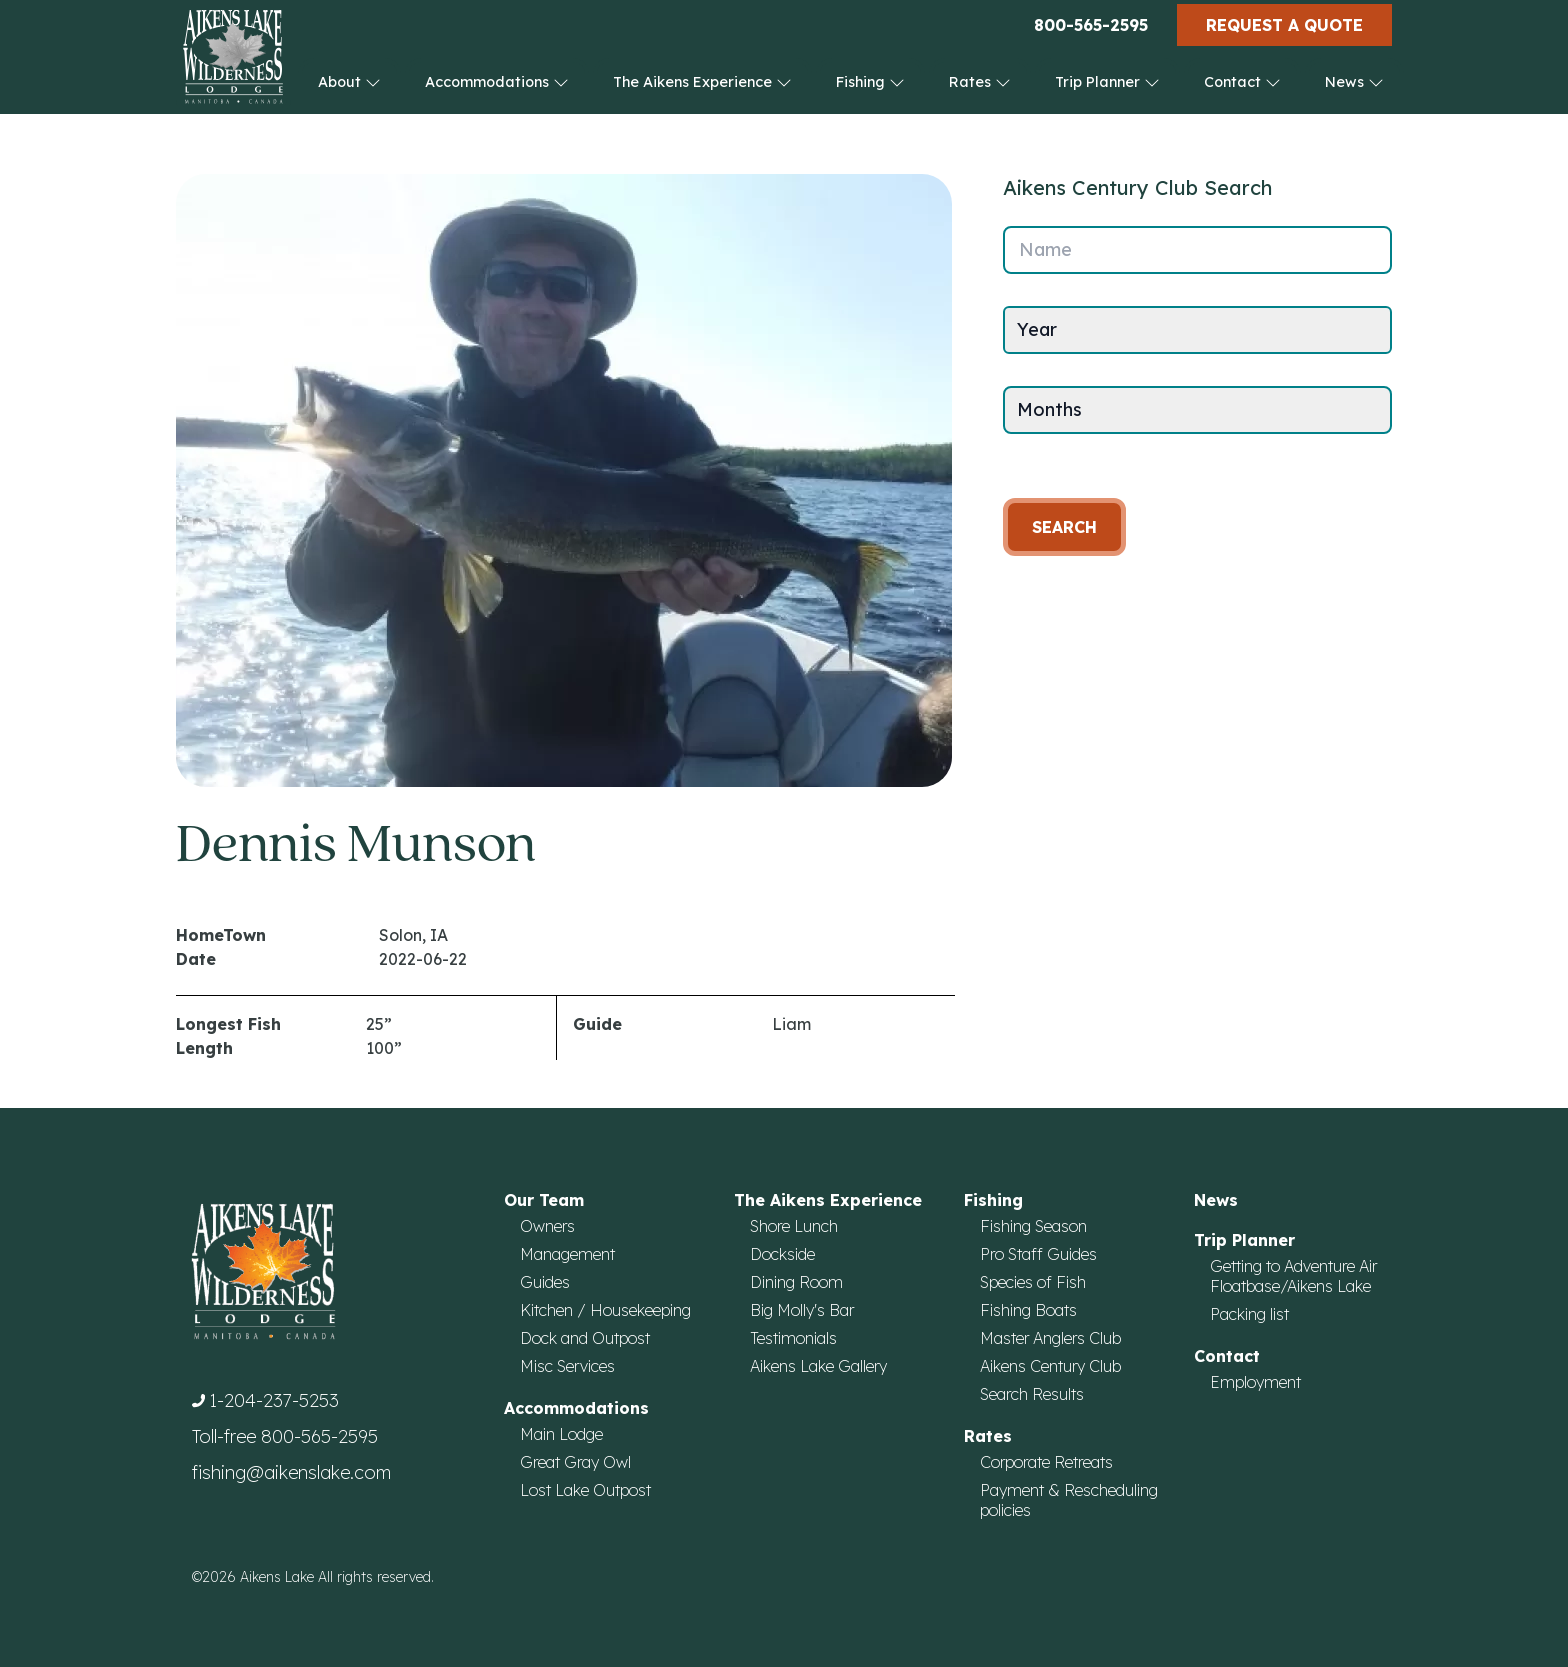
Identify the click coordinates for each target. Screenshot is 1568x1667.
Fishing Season (1033, 1226)
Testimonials (793, 1338)
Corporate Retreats (1046, 1462)
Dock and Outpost (585, 1338)
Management (567, 1254)
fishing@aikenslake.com (291, 1472)
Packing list (1249, 1314)
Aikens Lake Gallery (818, 1366)
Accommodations (497, 82)
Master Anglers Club (1050, 1338)
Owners (547, 1226)
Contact (1242, 82)
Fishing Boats (1028, 1310)
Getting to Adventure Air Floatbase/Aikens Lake (1293, 1276)
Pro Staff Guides (1038, 1254)
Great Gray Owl (575, 1462)
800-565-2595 (1091, 25)
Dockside (782, 1254)
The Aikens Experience (702, 82)
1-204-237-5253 (274, 1400)
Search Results (1032, 1394)
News (1354, 82)
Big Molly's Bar (802, 1310)
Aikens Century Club (1050, 1366)
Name (1045, 249)
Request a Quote (1284, 25)
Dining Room (796, 1282)
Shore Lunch (794, 1226)
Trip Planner (1107, 82)
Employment (1255, 1382)
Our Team (544, 1200)
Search (1064, 527)
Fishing (870, 82)
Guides (545, 1282)
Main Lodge (561, 1434)
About (349, 82)
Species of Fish (1033, 1282)
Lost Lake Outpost (585, 1490)
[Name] (1197, 250)
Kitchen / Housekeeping (605, 1310)
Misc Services (567, 1366)
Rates (980, 82)
